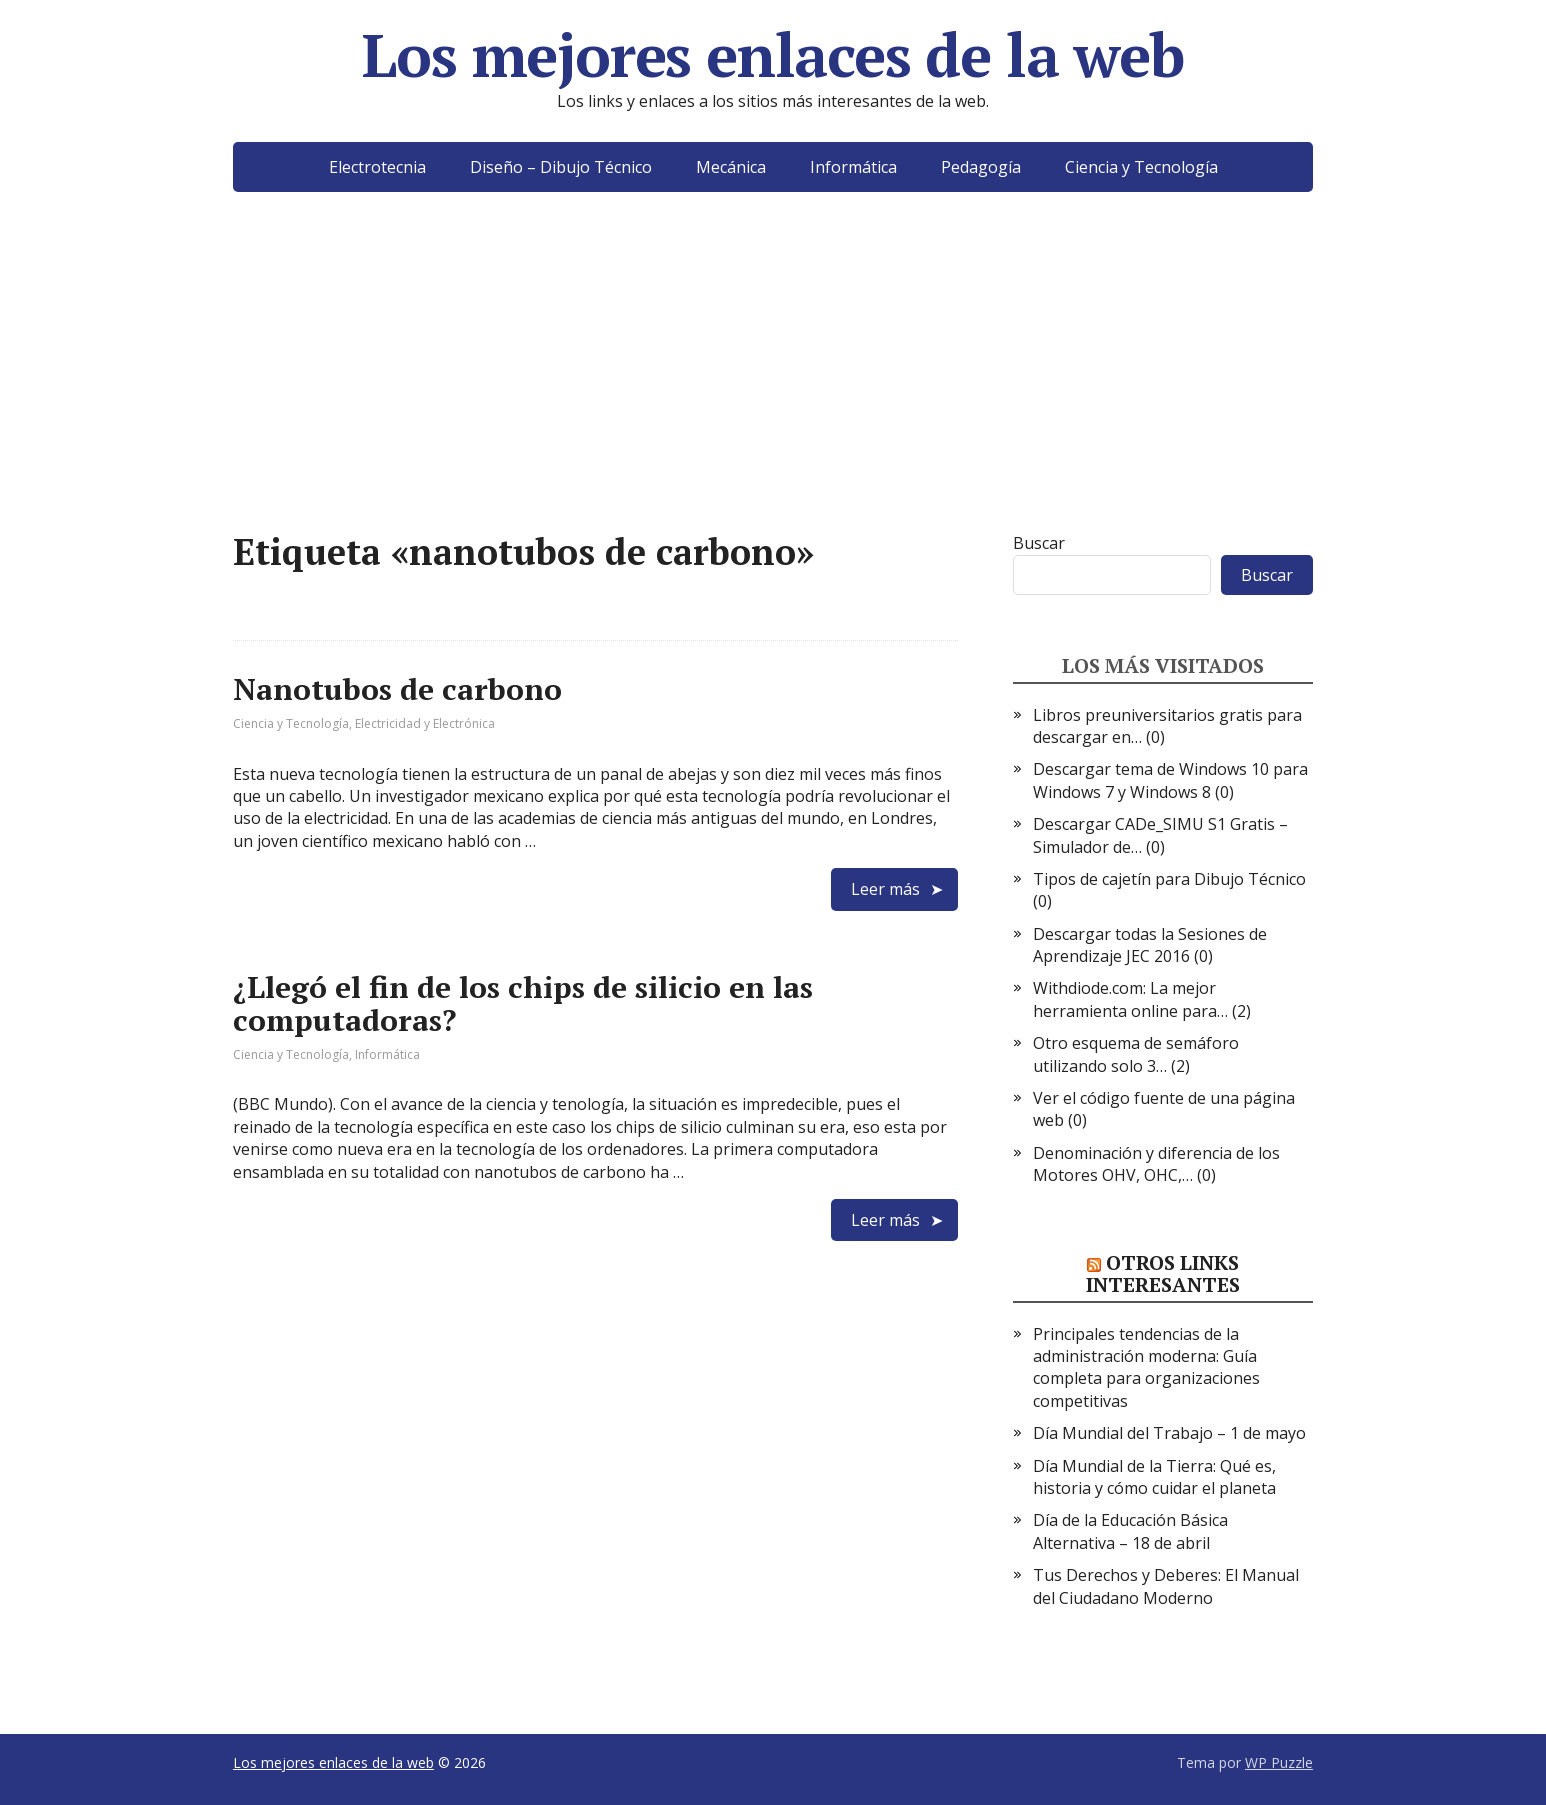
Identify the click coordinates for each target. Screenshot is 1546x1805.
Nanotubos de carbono (397, 689)
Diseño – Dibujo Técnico (561, 167)
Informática (853, 167)
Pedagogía (981, 167)
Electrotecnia (377, 167)
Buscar (1039, 543)
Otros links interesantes (1163, 1273)
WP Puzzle (1279, 1762)
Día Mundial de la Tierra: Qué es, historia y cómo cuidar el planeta (1154, 1477)
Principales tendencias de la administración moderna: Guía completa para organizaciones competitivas (1146, 1367)
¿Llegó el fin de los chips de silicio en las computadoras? (523, 1003)
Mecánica (731, 167)
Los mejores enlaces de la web (772, 55)
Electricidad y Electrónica (425, 723)
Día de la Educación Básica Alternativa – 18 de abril (1130, 1531)
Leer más (885, 889)
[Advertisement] (773, 392)
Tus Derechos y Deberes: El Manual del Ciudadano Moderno (1166, 1586)
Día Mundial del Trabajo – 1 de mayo (1169, 1433)
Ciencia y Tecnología (1141, 167)
